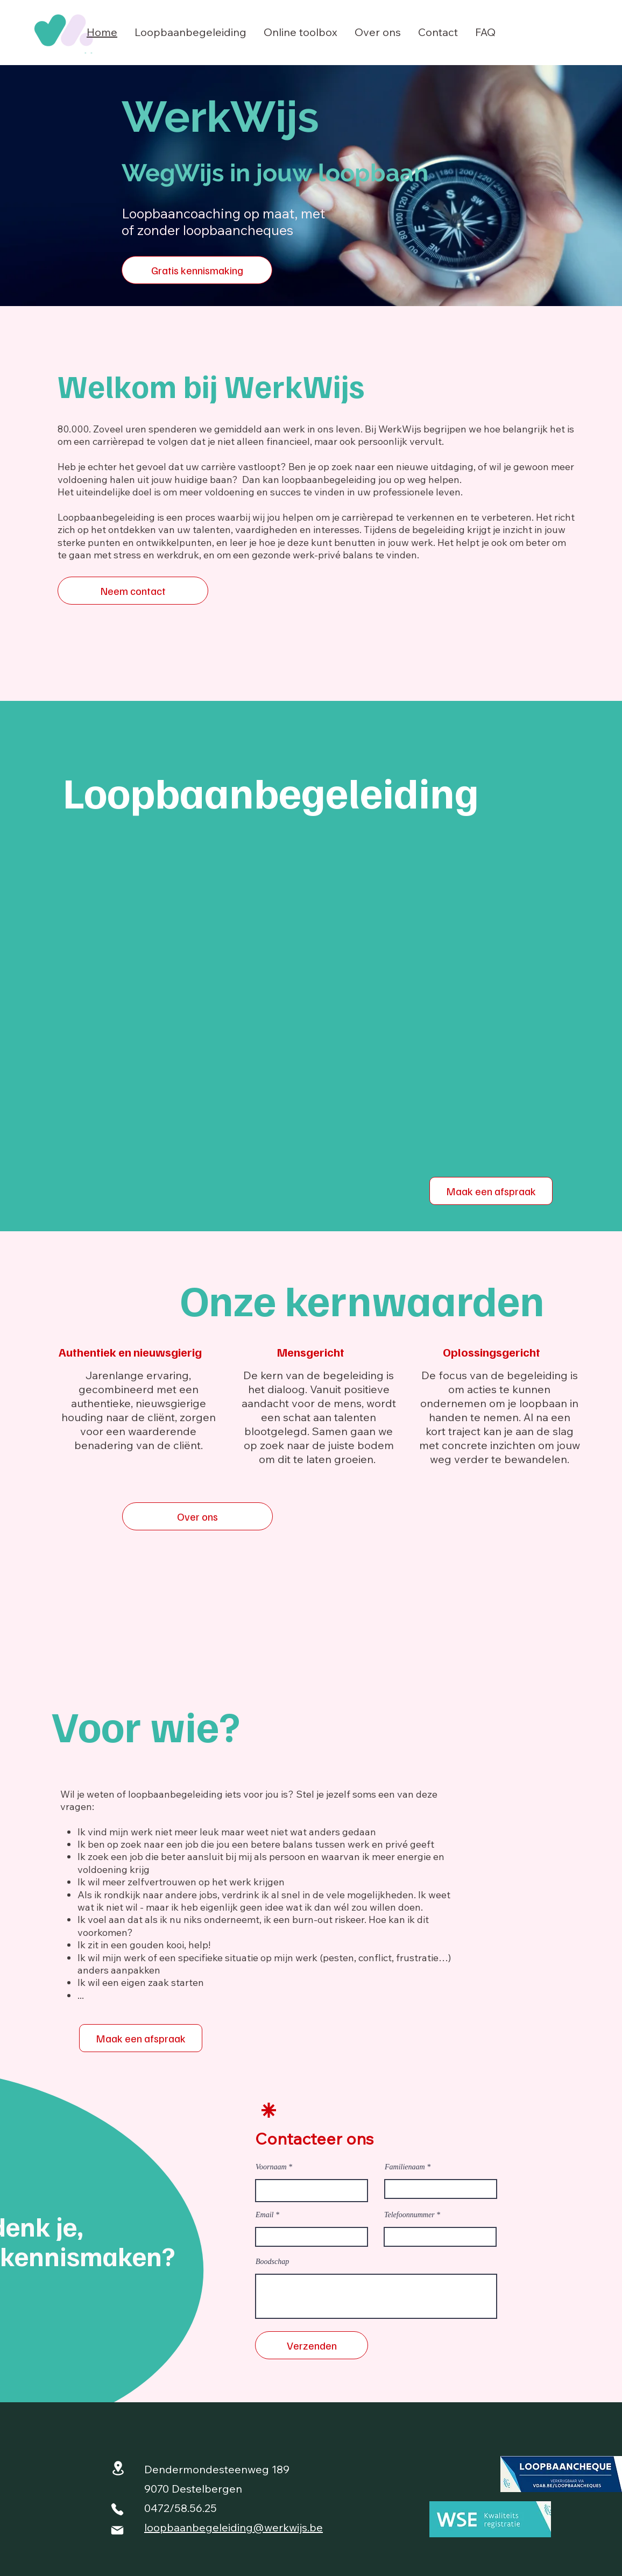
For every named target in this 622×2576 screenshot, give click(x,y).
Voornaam (271, 2167)
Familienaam (405, 2167)
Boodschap (272, 2262)
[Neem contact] (133, 591)
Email (264, 2215)
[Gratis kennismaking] (197, 270)
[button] (190, 32)
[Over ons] (197, 1516)
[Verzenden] (311, 2345)
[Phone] (117, 2509)
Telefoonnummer (409, 2215)
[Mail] (117, 2530)
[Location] (118, 2468)
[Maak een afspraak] (491, 1191)
